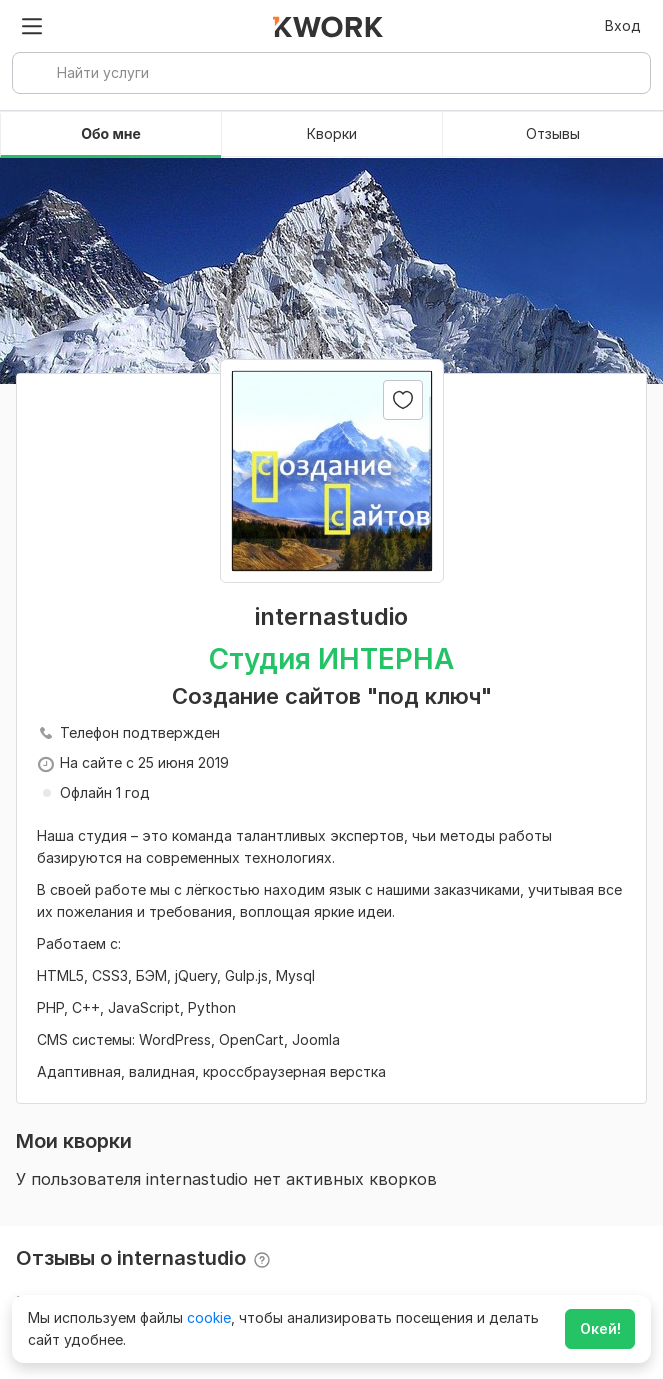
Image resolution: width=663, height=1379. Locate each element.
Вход (623, 25)
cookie (209, 1317)
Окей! (600, 1328)
